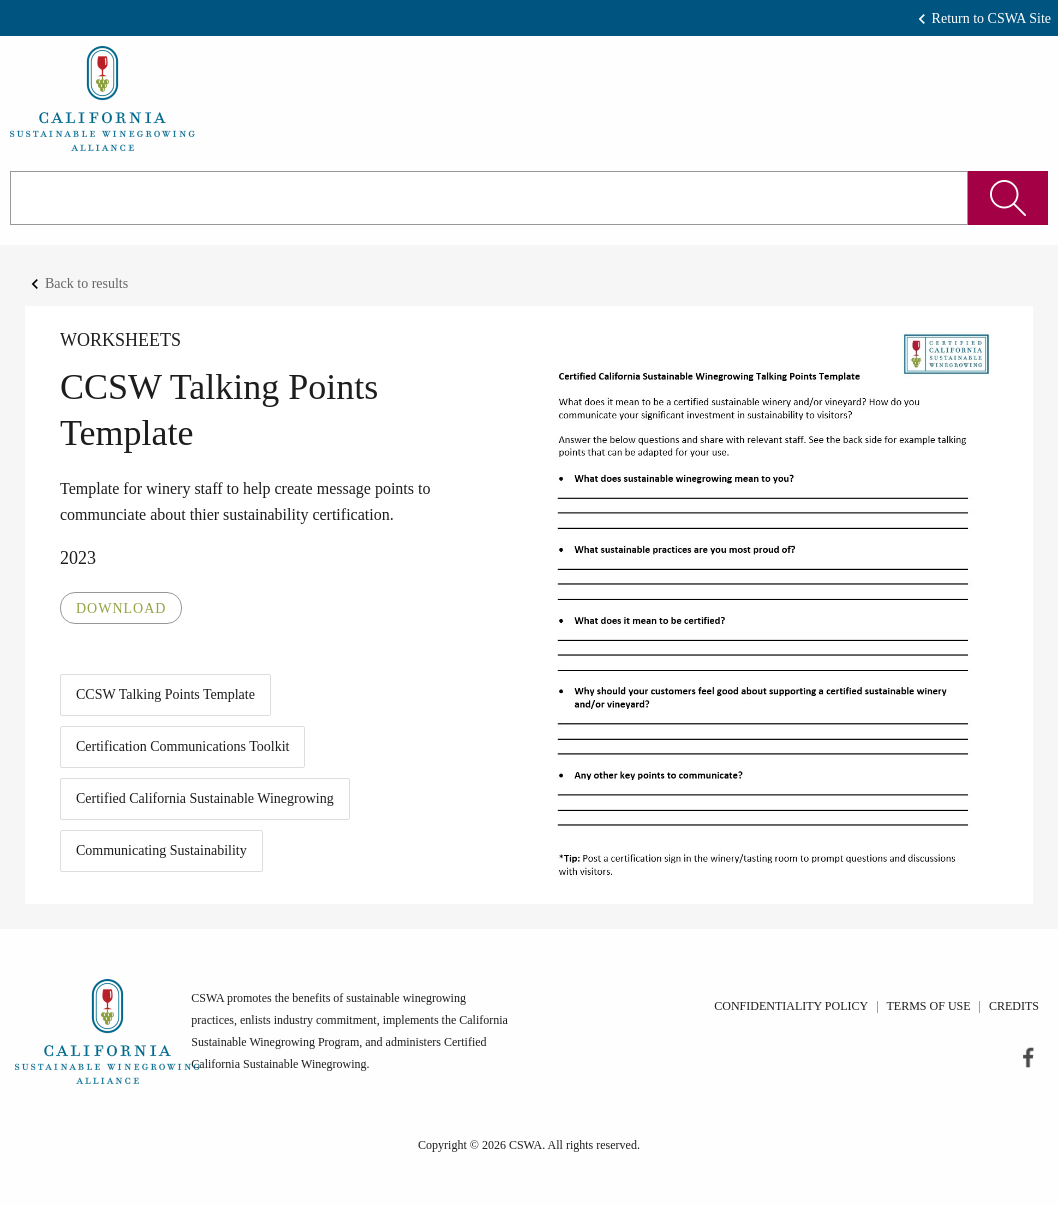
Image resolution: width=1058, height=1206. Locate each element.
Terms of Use (929, 1006)
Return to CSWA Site (991, 18)
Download (121, 608)
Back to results (86, 283)
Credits (1014, 1006)
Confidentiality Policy (791, 1006)
